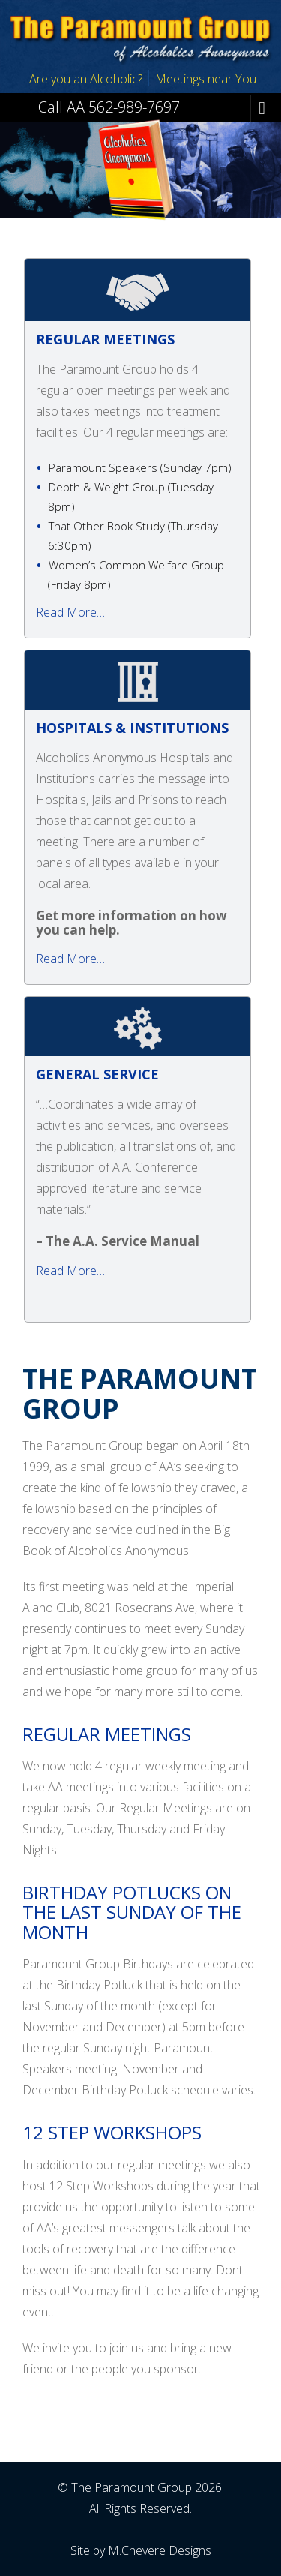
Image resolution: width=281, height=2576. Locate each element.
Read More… (70, 612)
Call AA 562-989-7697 (109, 106)
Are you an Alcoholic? (85, 79)
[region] (140, 167)
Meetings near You (205, 79)
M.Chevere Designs (159, 2550)
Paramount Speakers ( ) (140, 467)
